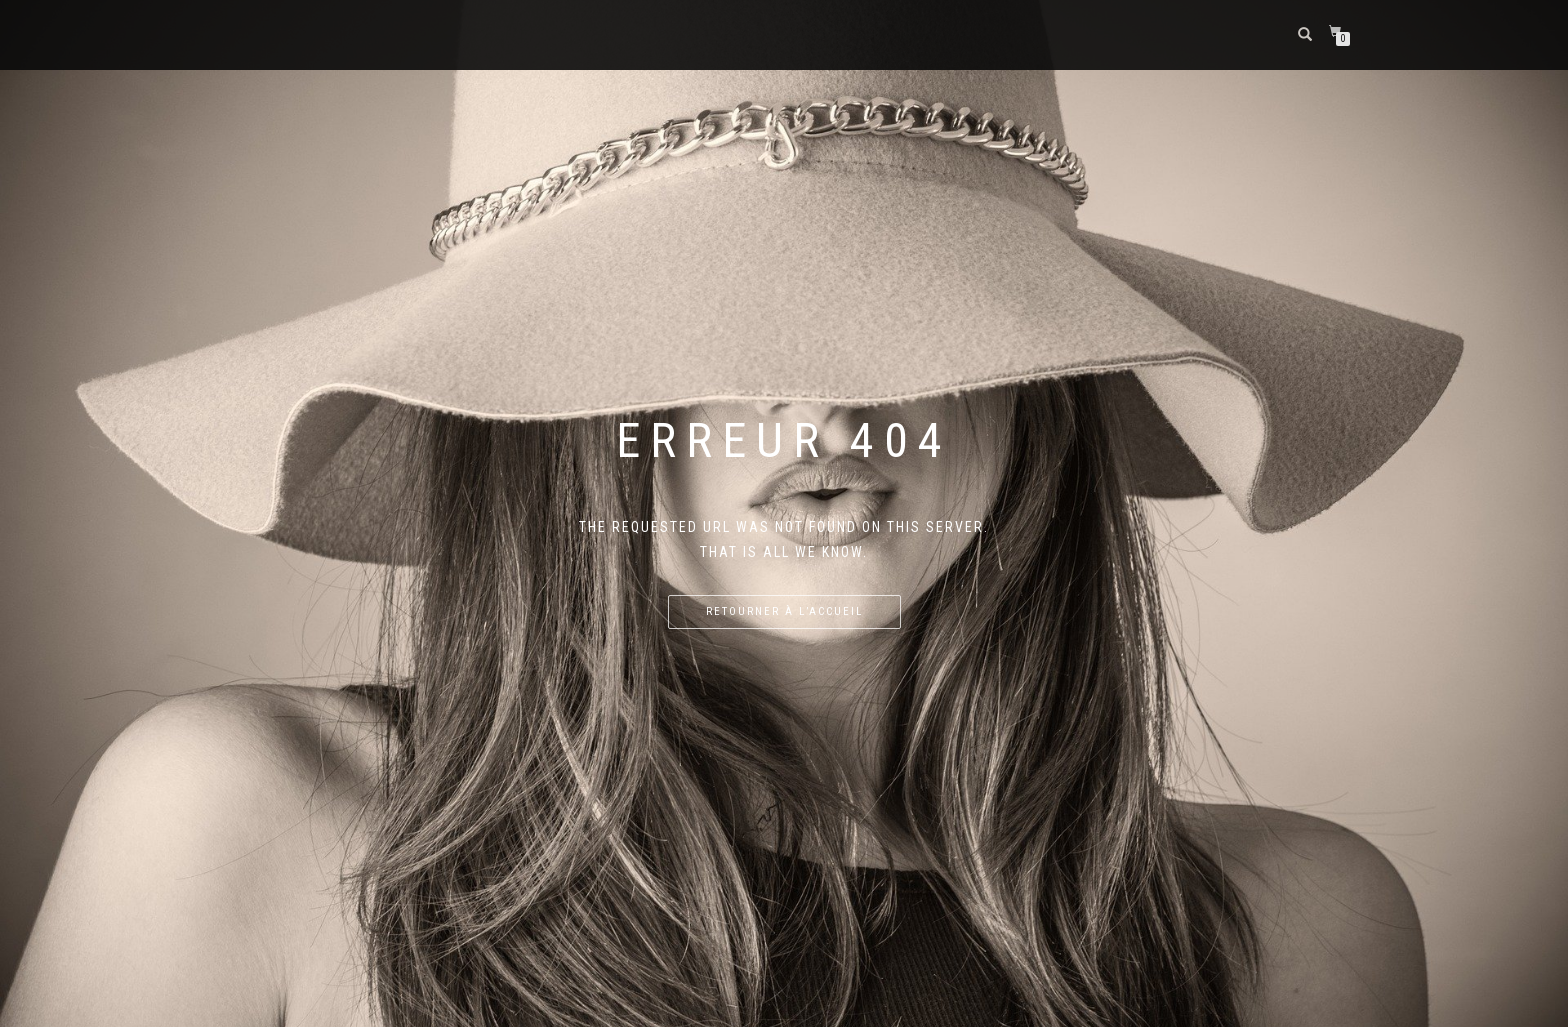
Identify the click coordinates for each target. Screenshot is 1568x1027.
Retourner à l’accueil (784, 611)
